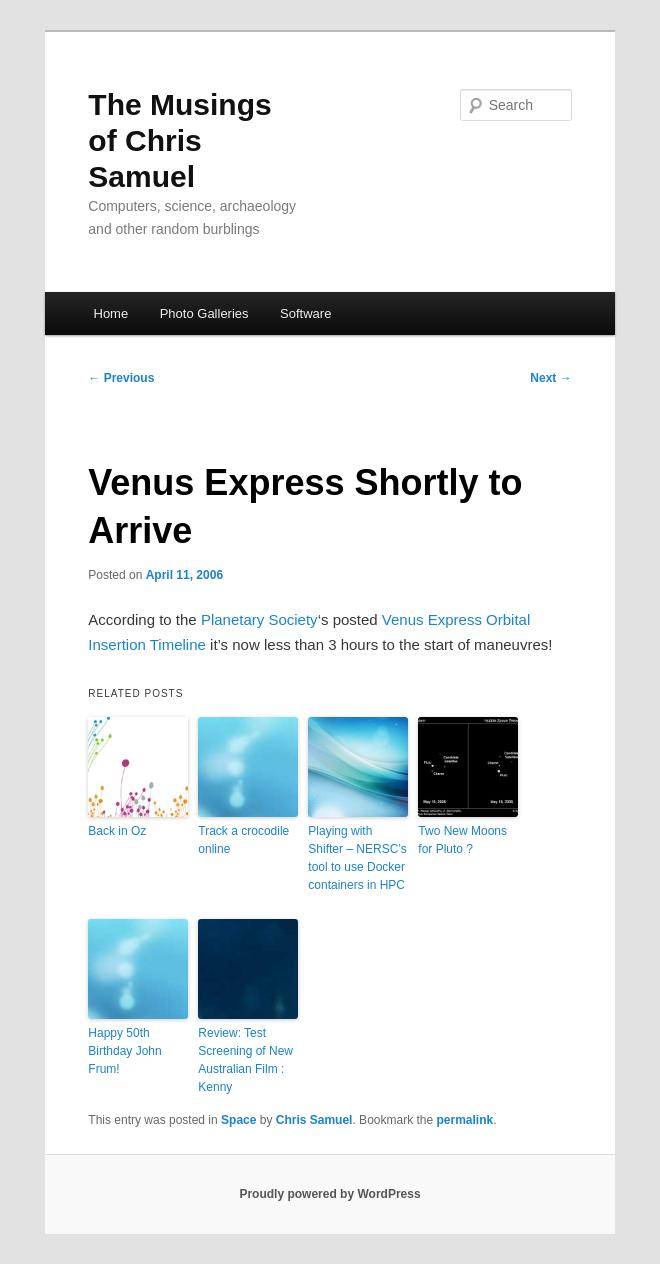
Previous (121, 378)
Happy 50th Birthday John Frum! (124, 1051)
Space (238, 1120)
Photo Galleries (204, 313)
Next (550, 378)
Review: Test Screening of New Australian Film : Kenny (245, 1060)
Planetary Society (259, 619)
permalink (465, 1120)
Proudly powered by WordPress (329, 1194)
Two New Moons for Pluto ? (462, 840)
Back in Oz (117, 831)
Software (305, 313)
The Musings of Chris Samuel (179, 140)
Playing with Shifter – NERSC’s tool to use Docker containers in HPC (357, 858)
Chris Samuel (314, 1120)
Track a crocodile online (243, 840)
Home (111, 313)
